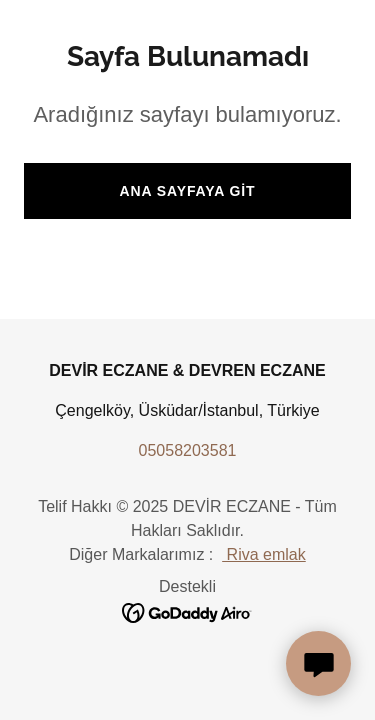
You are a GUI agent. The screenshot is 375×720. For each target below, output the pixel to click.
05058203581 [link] (188, 450)
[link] (187, 611)
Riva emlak (264, 554)
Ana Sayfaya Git (188, 191)
